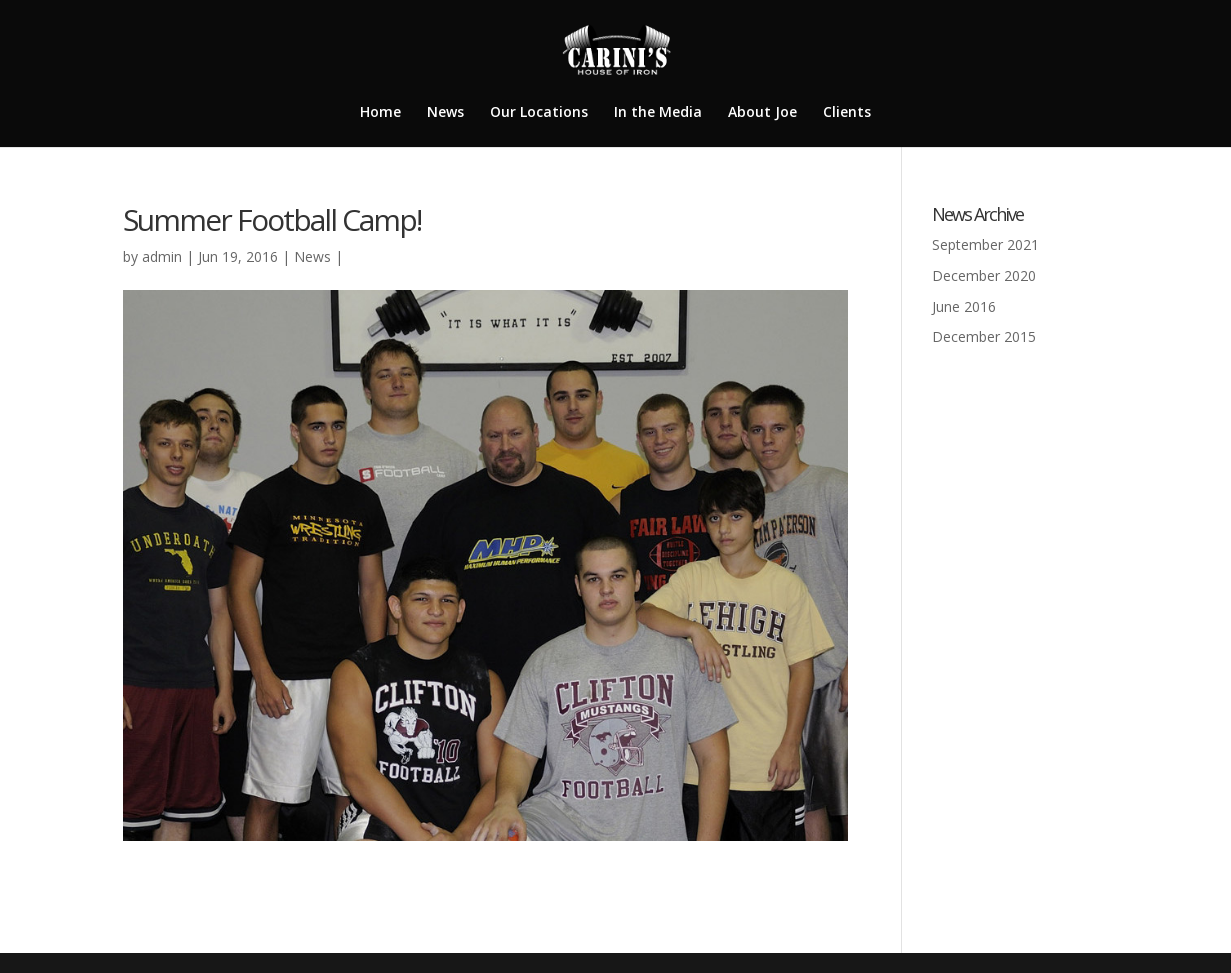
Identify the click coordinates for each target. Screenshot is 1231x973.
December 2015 (984, 336)
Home (380, 113)
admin (162, 256)
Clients (847, 113)
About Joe (762, 113)
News (445, 113)
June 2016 (964, 306)
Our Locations (539, 113)
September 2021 (985, 244)
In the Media (658, 113)
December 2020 (984, 275)
